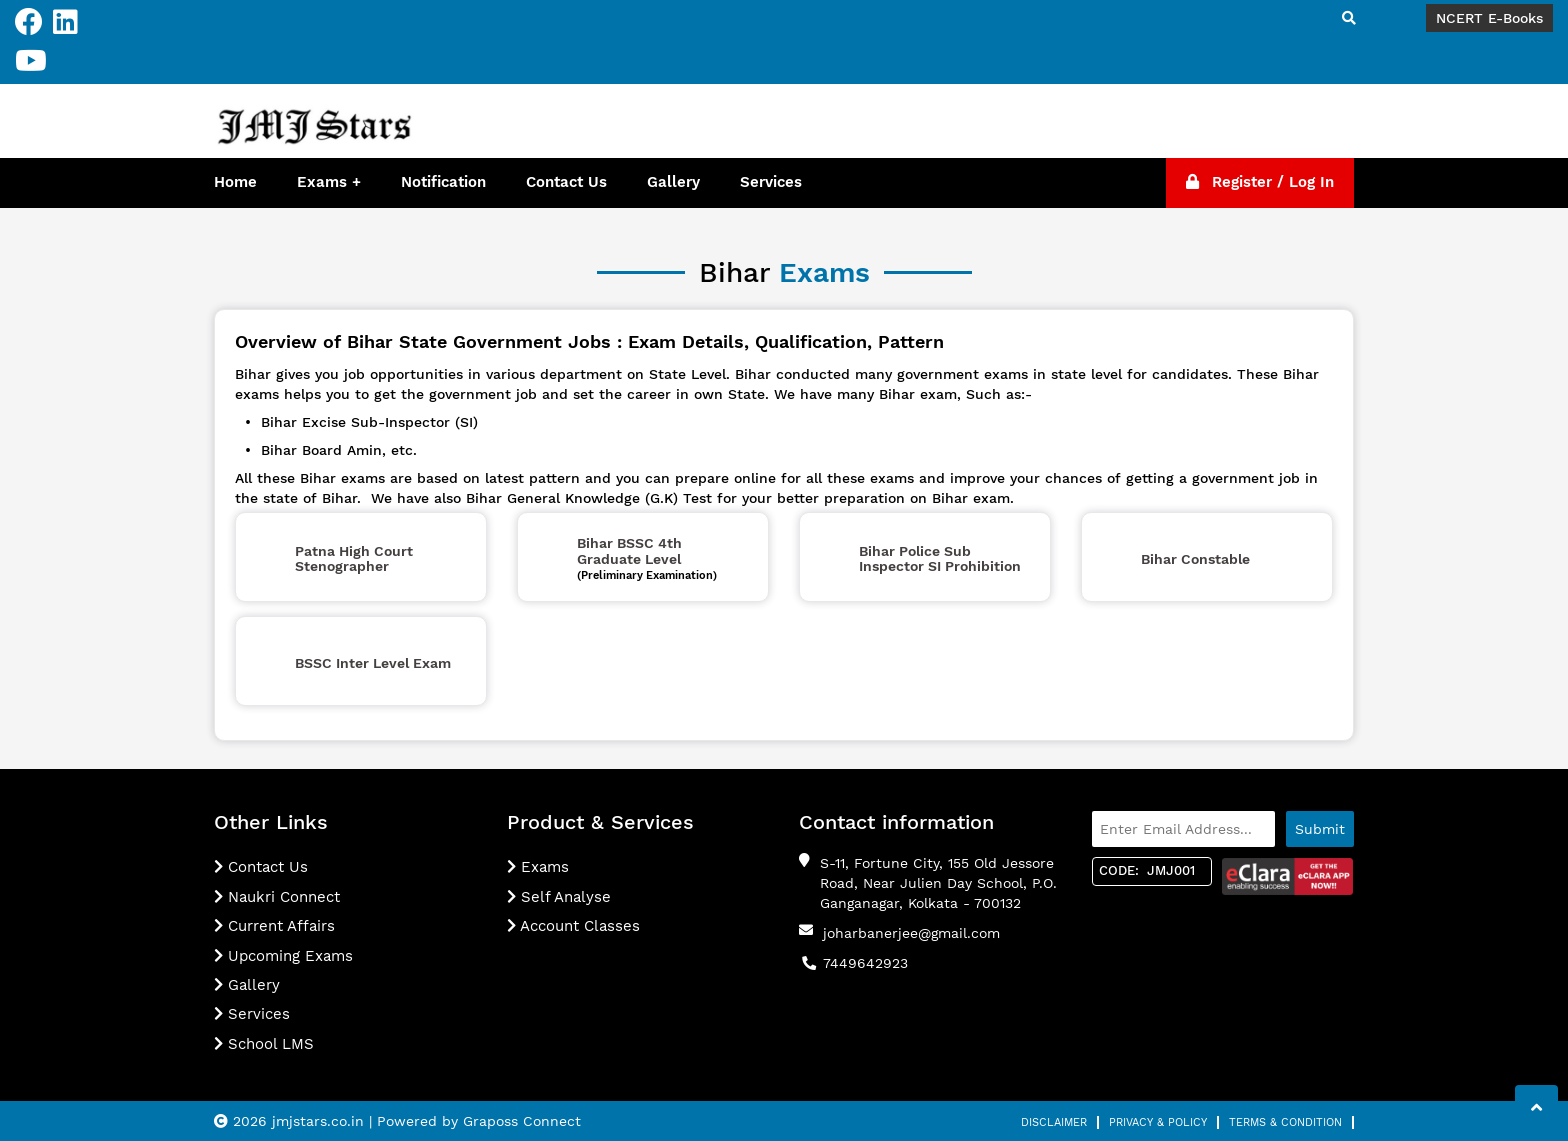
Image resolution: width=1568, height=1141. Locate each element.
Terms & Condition (1285, 1122)
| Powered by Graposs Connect (475, 1121)
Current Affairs (274, 926)
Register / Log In (1260, 182)
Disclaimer (1054, 1122)
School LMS (264, 1044)
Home (235, 182)
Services (771, 182)
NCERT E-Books (1489, 18)
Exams (322, 182)
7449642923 (865, 963)
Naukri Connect (277, 897)
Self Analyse (559, 897)
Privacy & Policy (1158, 1122)
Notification (443, 182)
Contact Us (566, 182)
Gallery (673, 182)
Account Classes (573, 926)
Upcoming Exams (283, 956)
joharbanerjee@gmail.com (911, 933)
